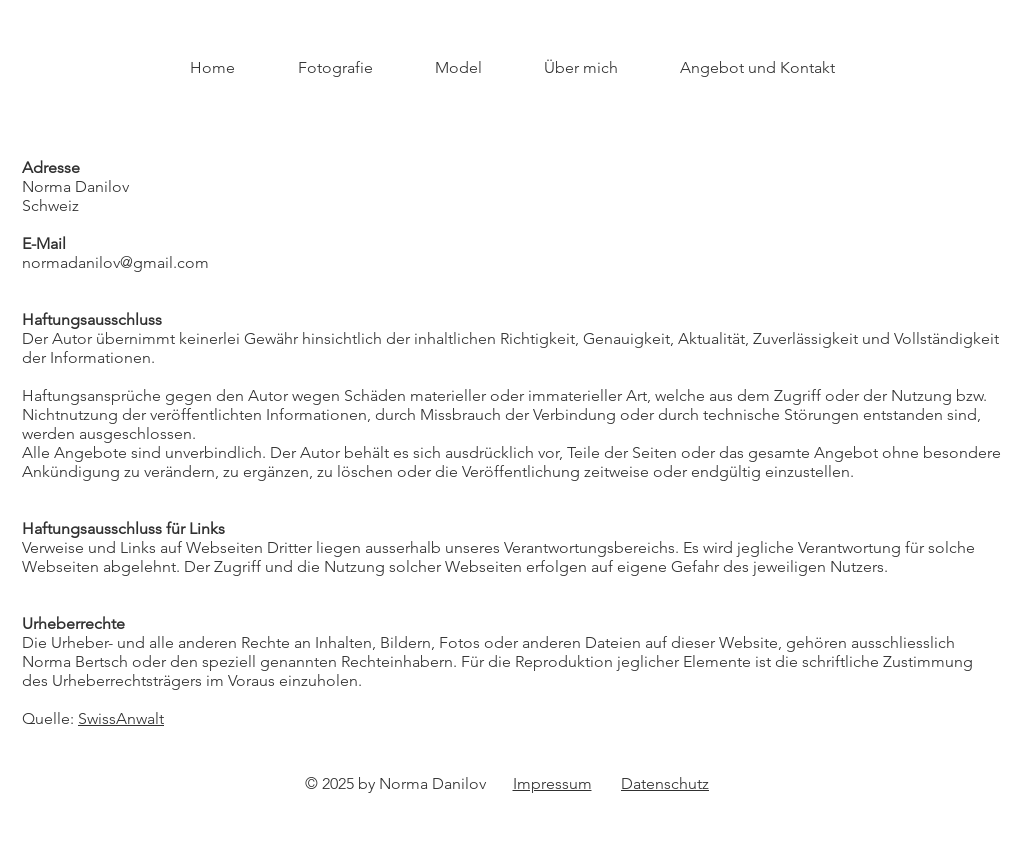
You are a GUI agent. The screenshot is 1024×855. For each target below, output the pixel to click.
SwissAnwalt (121, 718)
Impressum (552, 783)
